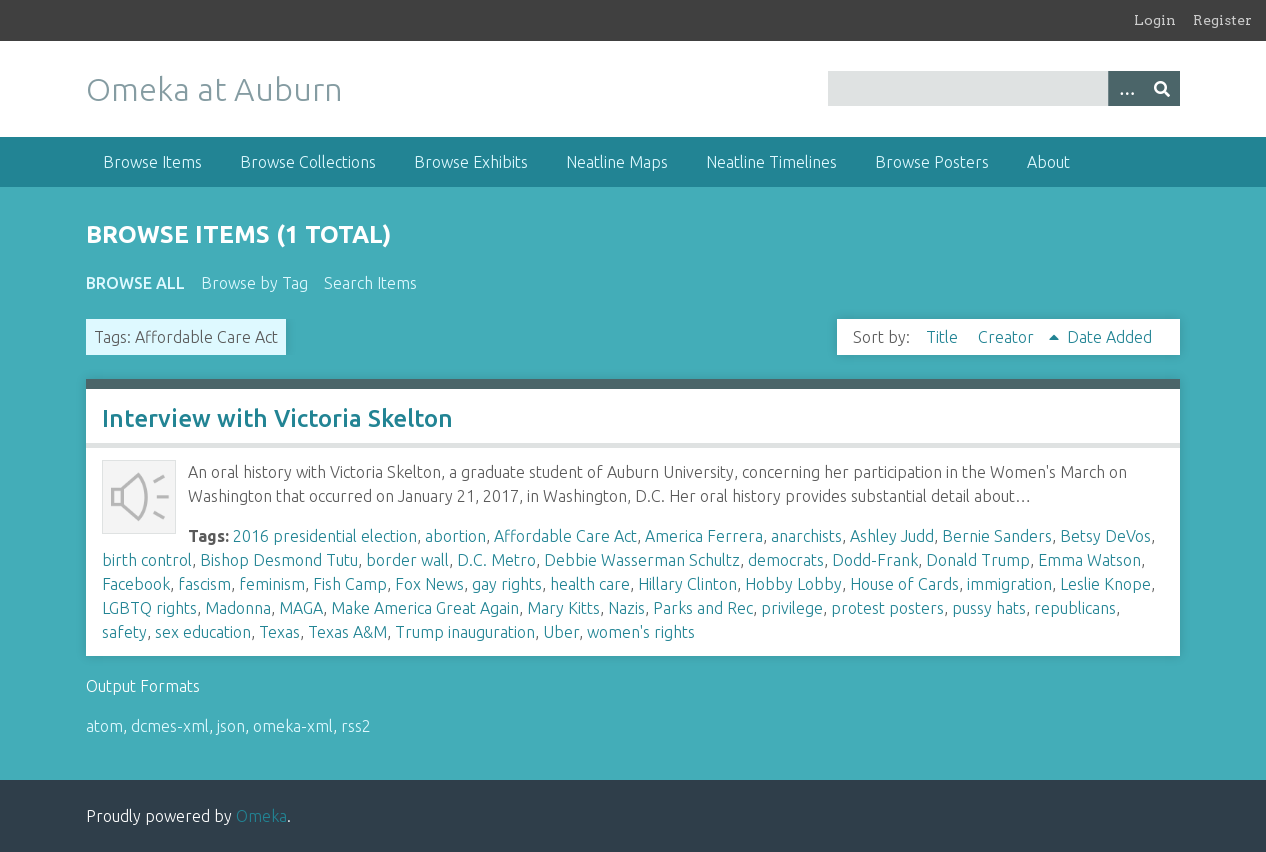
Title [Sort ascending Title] (944, 337)
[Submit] (1162, 88)
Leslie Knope (1105, 584)
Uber (561, 632)
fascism (204, 584)
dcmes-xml (170, 726)
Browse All (135, 283)
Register (1222, 20)
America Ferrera (704, 536)
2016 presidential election (325, 536)
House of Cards (904, 584)
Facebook (136, 584)
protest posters (887, 608)
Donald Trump (978, 560)
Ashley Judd (892, 536)
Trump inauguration (465, 632)
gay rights (507, 584)
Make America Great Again (425, 608)
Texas (279, 632)
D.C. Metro (496, 560)
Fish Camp (350, 584)
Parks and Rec (703, 608)
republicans (1075, 608)
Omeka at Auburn (214, 89)
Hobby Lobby (793, 584)
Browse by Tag (254, 283)
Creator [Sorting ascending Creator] (1008, 337)
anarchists (806, 536)
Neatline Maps (617, 162)
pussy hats (989, 608)
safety (124, 632)
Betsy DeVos (1105, 536)
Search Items (370, 283)
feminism (272, 584)
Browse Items (152, 162)
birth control (147, 560)
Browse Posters (932, 162)
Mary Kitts (563, 608)
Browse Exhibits (471, 162)
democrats (786, 560)
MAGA (301, 608)
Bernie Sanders (997, 536)
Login (1155, 20)
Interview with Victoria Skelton (277, 418)
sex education (203, 632)
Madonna (238, 608)
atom (104, 726)
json (231, 726)
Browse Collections (308, 162)
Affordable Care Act (565, 536)
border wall (407, 560)
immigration (1009, 584)
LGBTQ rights (149, 608)
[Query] (1004, 88)
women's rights (641, 632)
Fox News (429, 584)
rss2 (356, 726)
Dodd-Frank (875, 560)
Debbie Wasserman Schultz (642, 560)
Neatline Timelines (771, 162)
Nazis (626, 608)
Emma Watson (1089, 560)
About (1048, 162)
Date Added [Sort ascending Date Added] (1109, 337)
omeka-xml (293, 726)
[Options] (1126, 88)
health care (590, 584)
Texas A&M (347, 632)
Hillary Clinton (687, 584)
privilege (792, 608)
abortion (455, 536)
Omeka (261, 816)
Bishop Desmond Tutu (279, 560)
